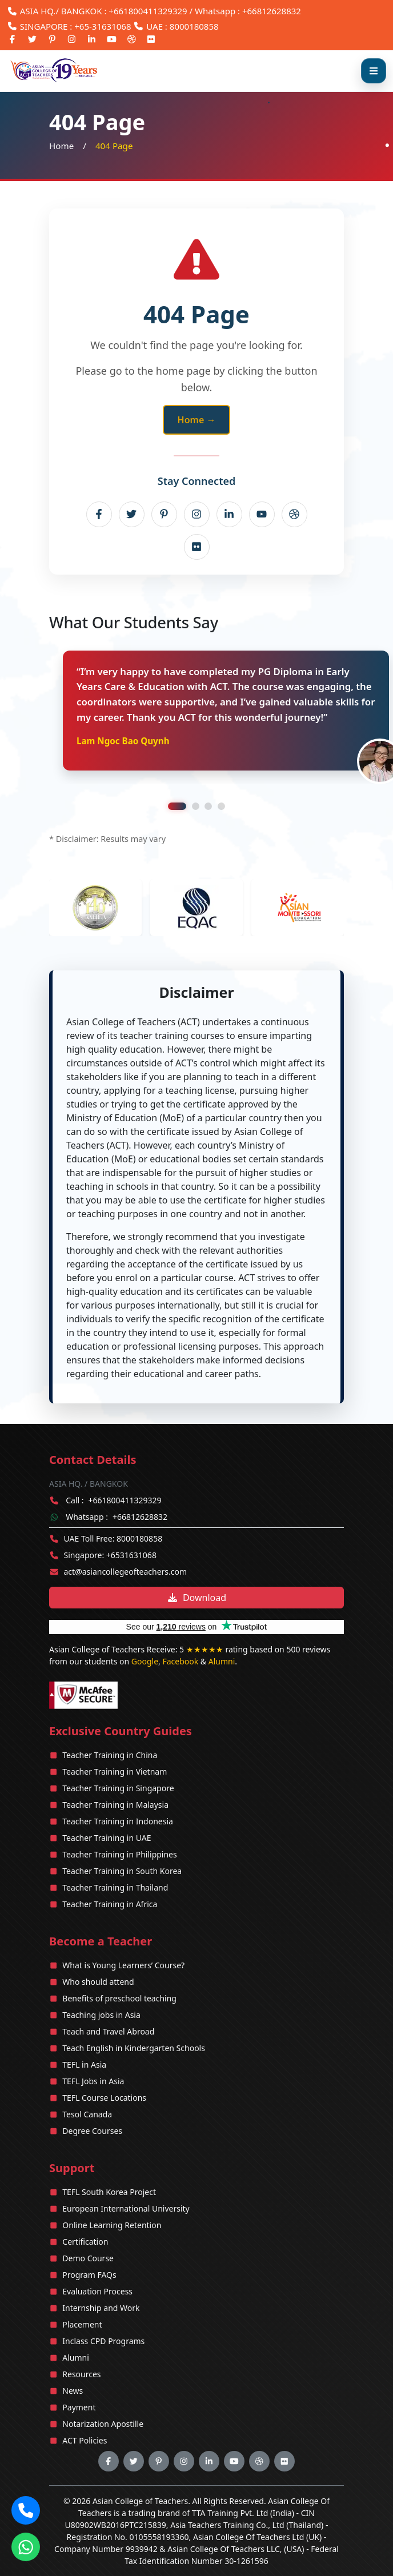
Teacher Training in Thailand (115, 1887)
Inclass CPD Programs (103, 2341)
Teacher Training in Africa (109, 1904)
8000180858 (194, 26)
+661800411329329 (148, 11)
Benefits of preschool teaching (119, 1998)
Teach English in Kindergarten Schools (133, 2048)
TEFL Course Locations (104, 2097)
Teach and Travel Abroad (108, 2031)
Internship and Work (100, 2307)
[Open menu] (373, 70)
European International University (125, 2208)
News (72, 2390)
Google (144, 1661)
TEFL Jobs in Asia (93, 2081)
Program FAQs (89, 2274)
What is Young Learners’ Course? (123, 1965)
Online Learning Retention (111, 2225)
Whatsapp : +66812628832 (248, 11)
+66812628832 (140, 1516)
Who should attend (98, 1981)
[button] (25, 2510)
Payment (78, 2407)
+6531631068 (131, 1555)
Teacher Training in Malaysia (115, 1804)
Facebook (180, 1661)
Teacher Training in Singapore (118, 1788)
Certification (85, 2241)
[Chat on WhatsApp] (25, 2547)
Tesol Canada (87, 2114)
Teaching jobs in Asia (101, 2014)
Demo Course (88, 2258)
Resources (81, 2374)
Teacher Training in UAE (106, 1837)
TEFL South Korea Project (109, 2191)
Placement (82, 2324)
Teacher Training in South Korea (122, 1870)
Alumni (221, 1661)
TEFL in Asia (84, 2064)
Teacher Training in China (109, 1755)
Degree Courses (92, 2130)
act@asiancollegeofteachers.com (125, 1571)
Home (61, 145)
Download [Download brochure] (196, 1597)
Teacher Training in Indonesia (117, 1821)
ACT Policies (84, 2440)
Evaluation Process (97, 2291)
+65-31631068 (102, 26)
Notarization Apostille (102, 2423)
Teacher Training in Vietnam (114, 1771)
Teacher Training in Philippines (119, 1854)
